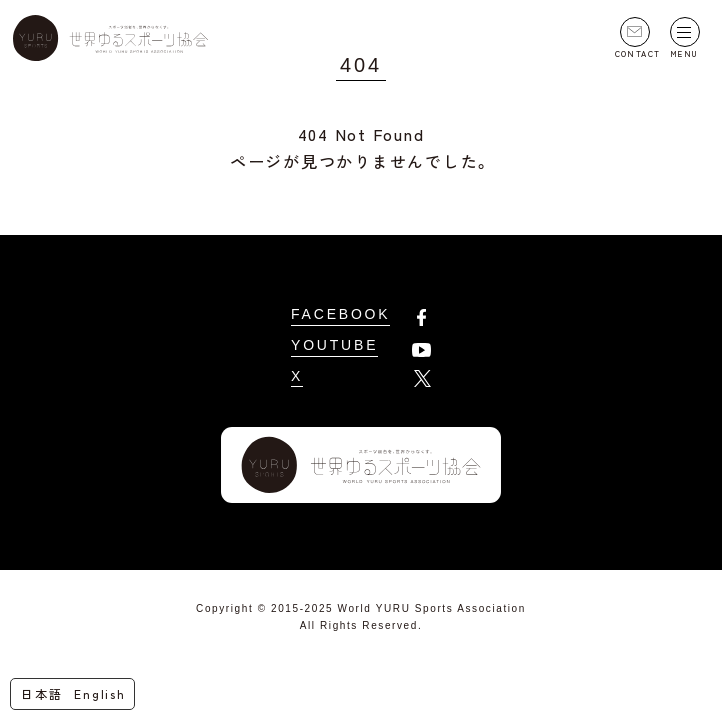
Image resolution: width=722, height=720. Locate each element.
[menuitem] (45, 694)
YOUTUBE (334, 345)
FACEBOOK (340, 314)
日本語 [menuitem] (41, 693)
